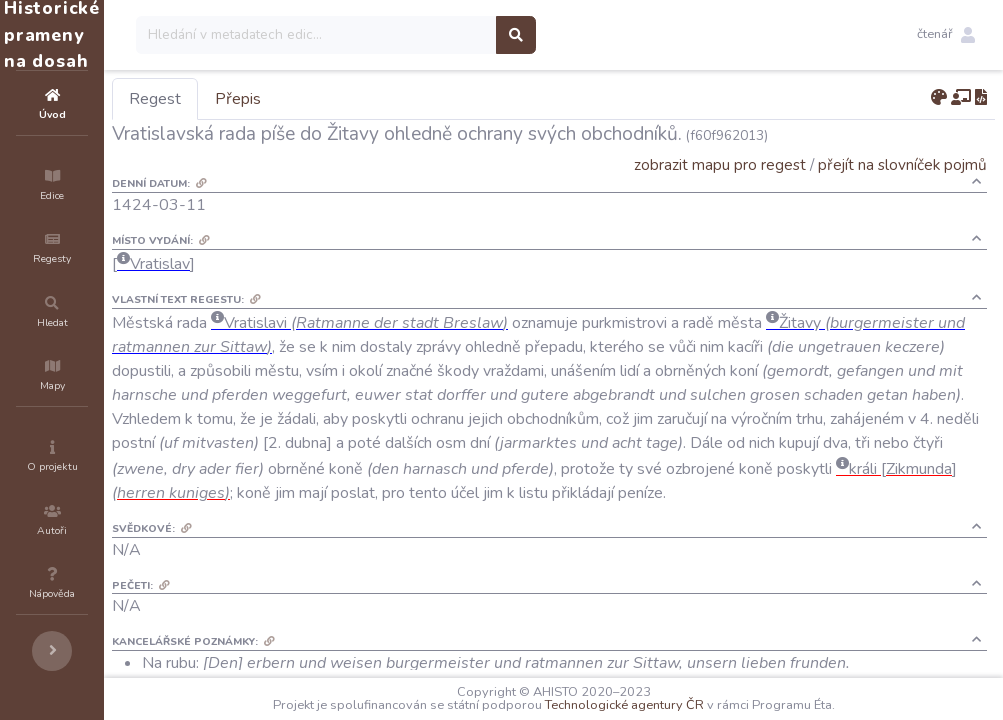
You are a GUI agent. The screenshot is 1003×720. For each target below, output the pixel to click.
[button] (946, 35)
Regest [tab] (275, 99)
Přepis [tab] (358, 99)
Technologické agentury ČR (684, 705)
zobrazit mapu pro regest (720, 164)
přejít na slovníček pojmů (902, 164)
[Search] (436, 35)
